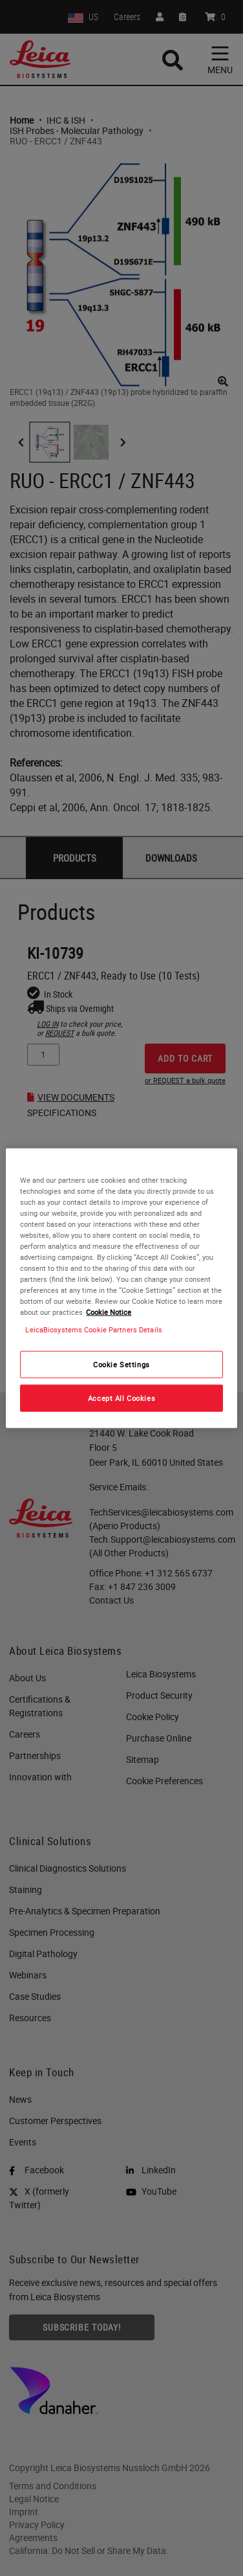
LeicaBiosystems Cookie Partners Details (93, 1329)
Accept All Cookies (121, 1398)
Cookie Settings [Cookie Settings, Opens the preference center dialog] (121, 1364)
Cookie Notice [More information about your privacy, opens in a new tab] (108, 1312)
